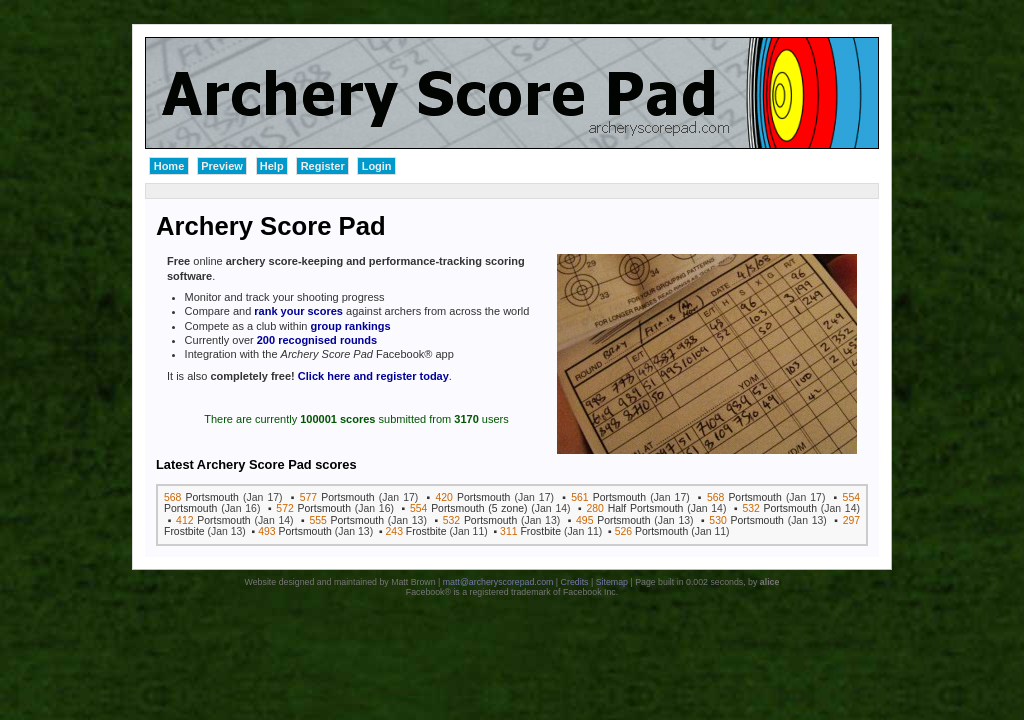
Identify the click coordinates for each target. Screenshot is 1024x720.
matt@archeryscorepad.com (498, 582)
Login (377, 166)
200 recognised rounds (317, 340)
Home (169, 166)
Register (323, 166)
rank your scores (298, 311)
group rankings (351, 326)
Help (272, 166)
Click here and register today (373, 376)
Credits (575, 582)
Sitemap (612, 582)
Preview (222, 166)
